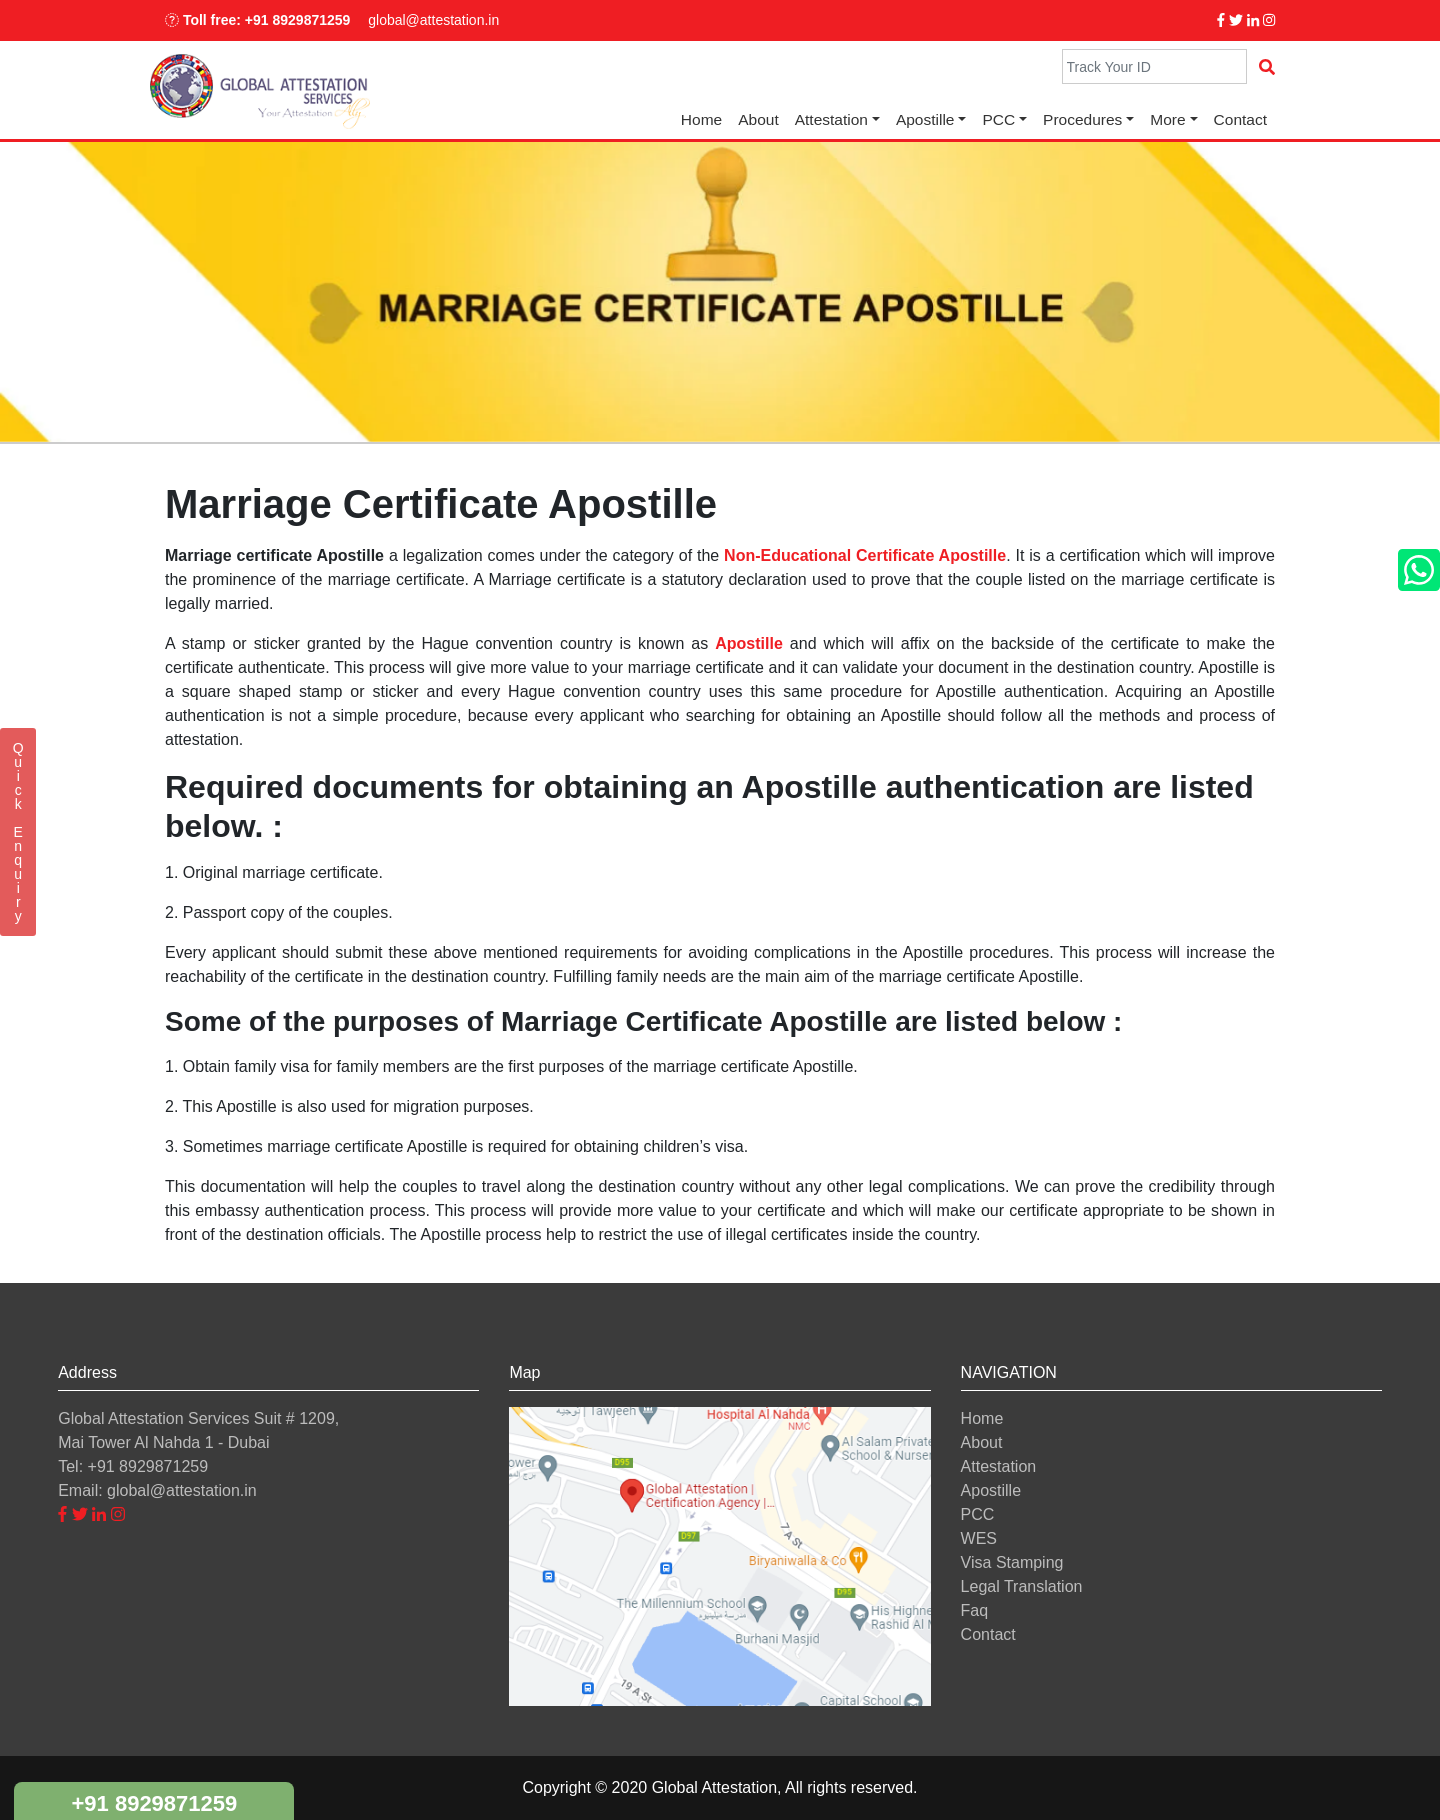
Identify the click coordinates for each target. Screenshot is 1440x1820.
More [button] (1167, 119)
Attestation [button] (831, 119)
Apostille (925, 119)
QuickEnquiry (18, 832)
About (758, 119)
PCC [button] (998, 119)
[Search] (1154, 66)
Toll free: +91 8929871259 (257, 20)
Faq (975, 1610)
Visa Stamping (1012, 1562)
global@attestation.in (433, 20)
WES (979, 1538)
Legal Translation (1022, 1586)
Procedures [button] (1082, 119)
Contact (1240, 119)
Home (701, 119)
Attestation (999, 1466)
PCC (978, 1514)
